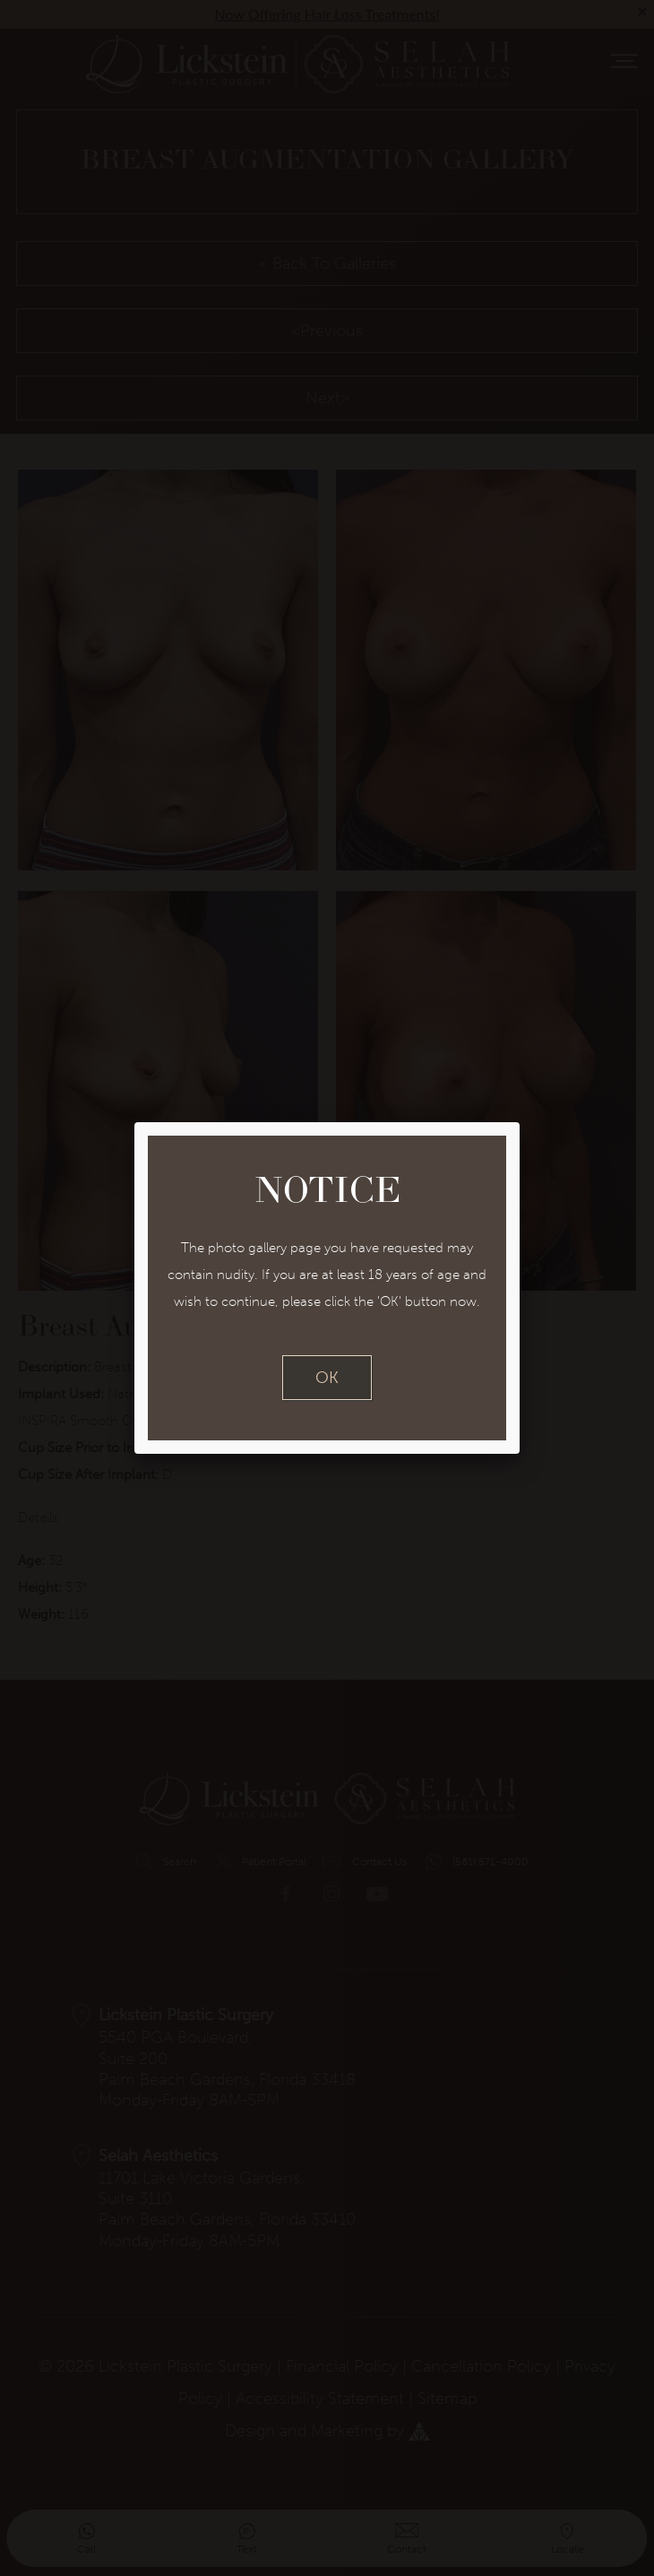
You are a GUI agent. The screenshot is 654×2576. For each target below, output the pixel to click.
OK (327, 1377)
